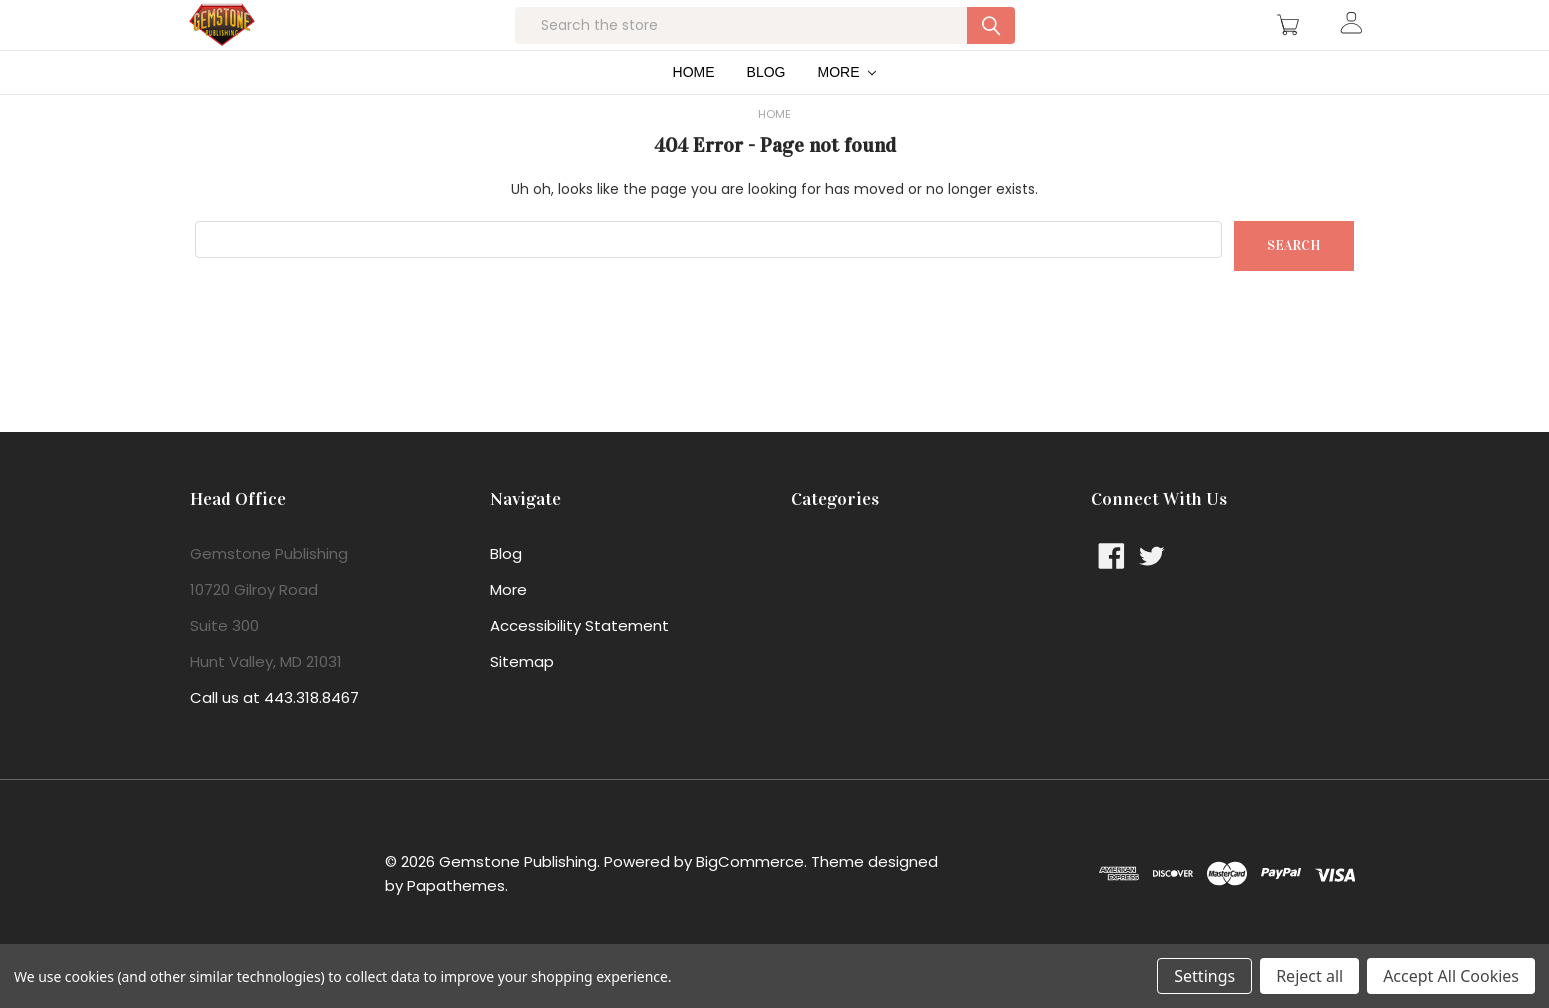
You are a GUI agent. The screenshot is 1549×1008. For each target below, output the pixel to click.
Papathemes (456, 925)
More (847, 112)
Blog (766, 112)
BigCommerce (750, 901)
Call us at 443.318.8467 (274, 737)
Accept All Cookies (1451, 976)
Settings (1204, 976)
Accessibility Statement (579, 665)
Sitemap (522, 701)
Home (694, 112)
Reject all (1309, 976)
